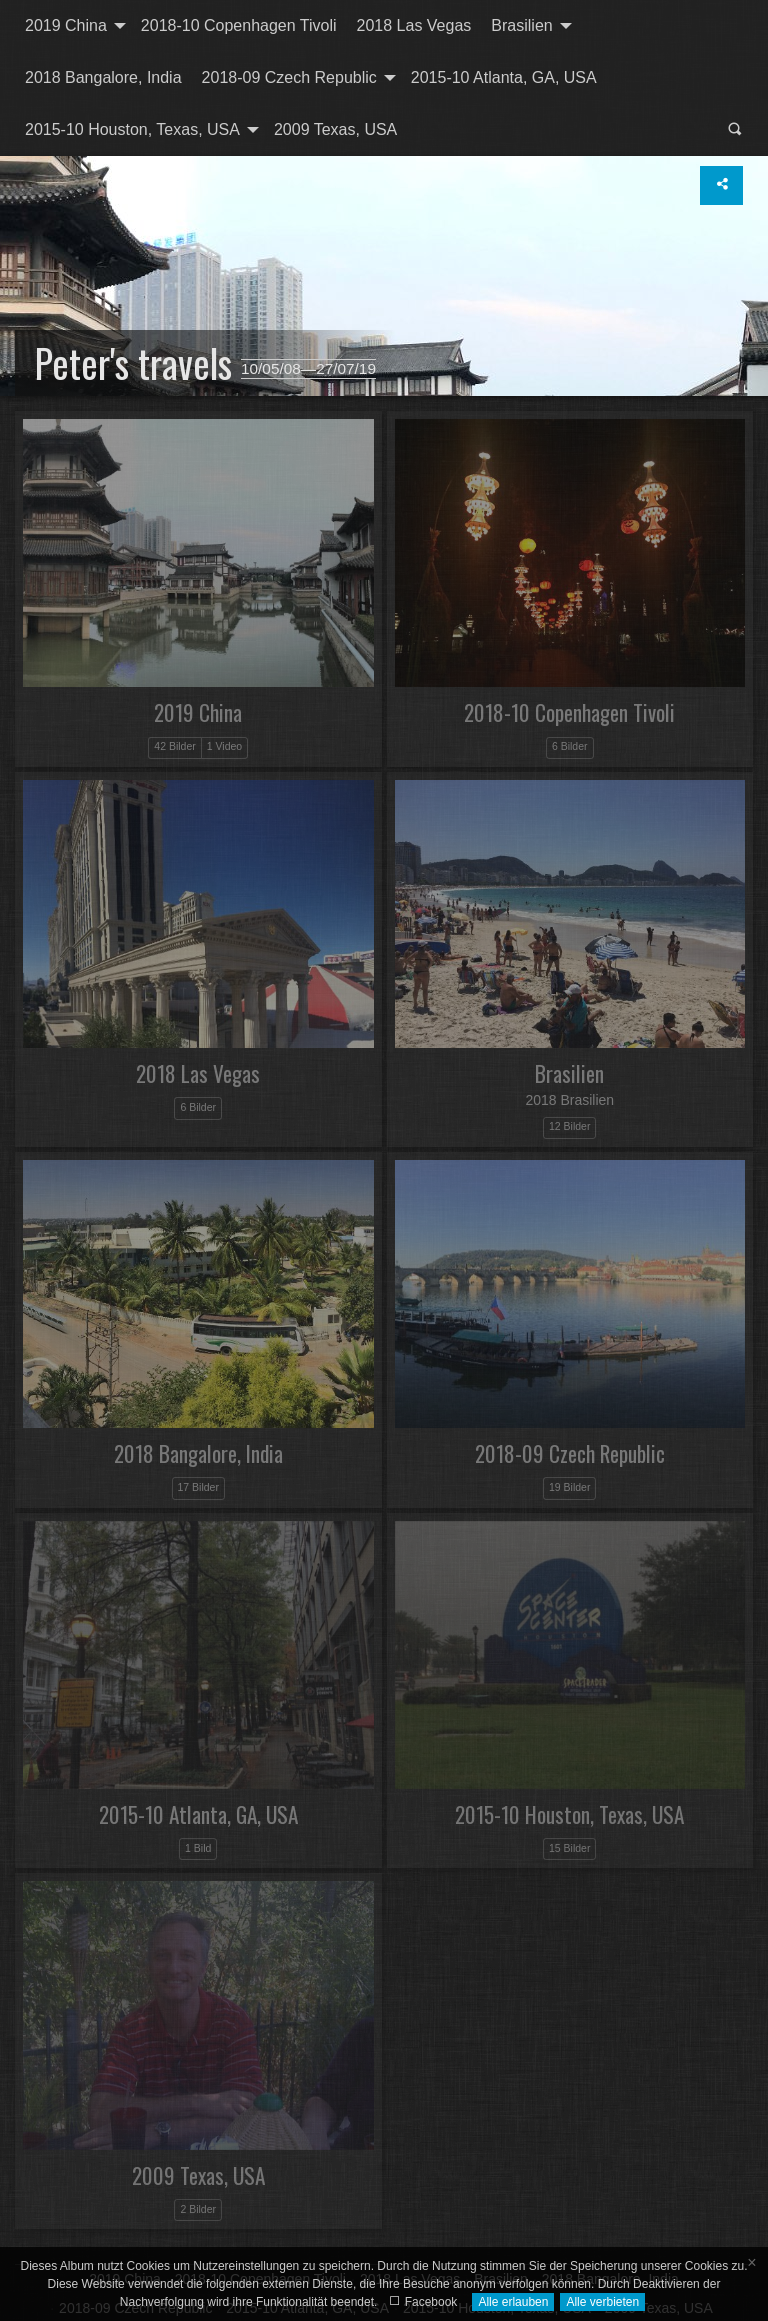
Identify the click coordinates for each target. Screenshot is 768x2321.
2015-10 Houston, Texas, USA (132, 129)
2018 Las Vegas (414, 25)
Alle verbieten (602, 2302)
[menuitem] (73, 26)
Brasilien (521, 25)
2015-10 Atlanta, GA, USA (504, 77)
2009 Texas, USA (335, 129)
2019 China (66, 25)
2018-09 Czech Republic (289, 77)
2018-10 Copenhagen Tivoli (239, 25)
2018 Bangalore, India (103, 77)
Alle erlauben (513, 2302)
